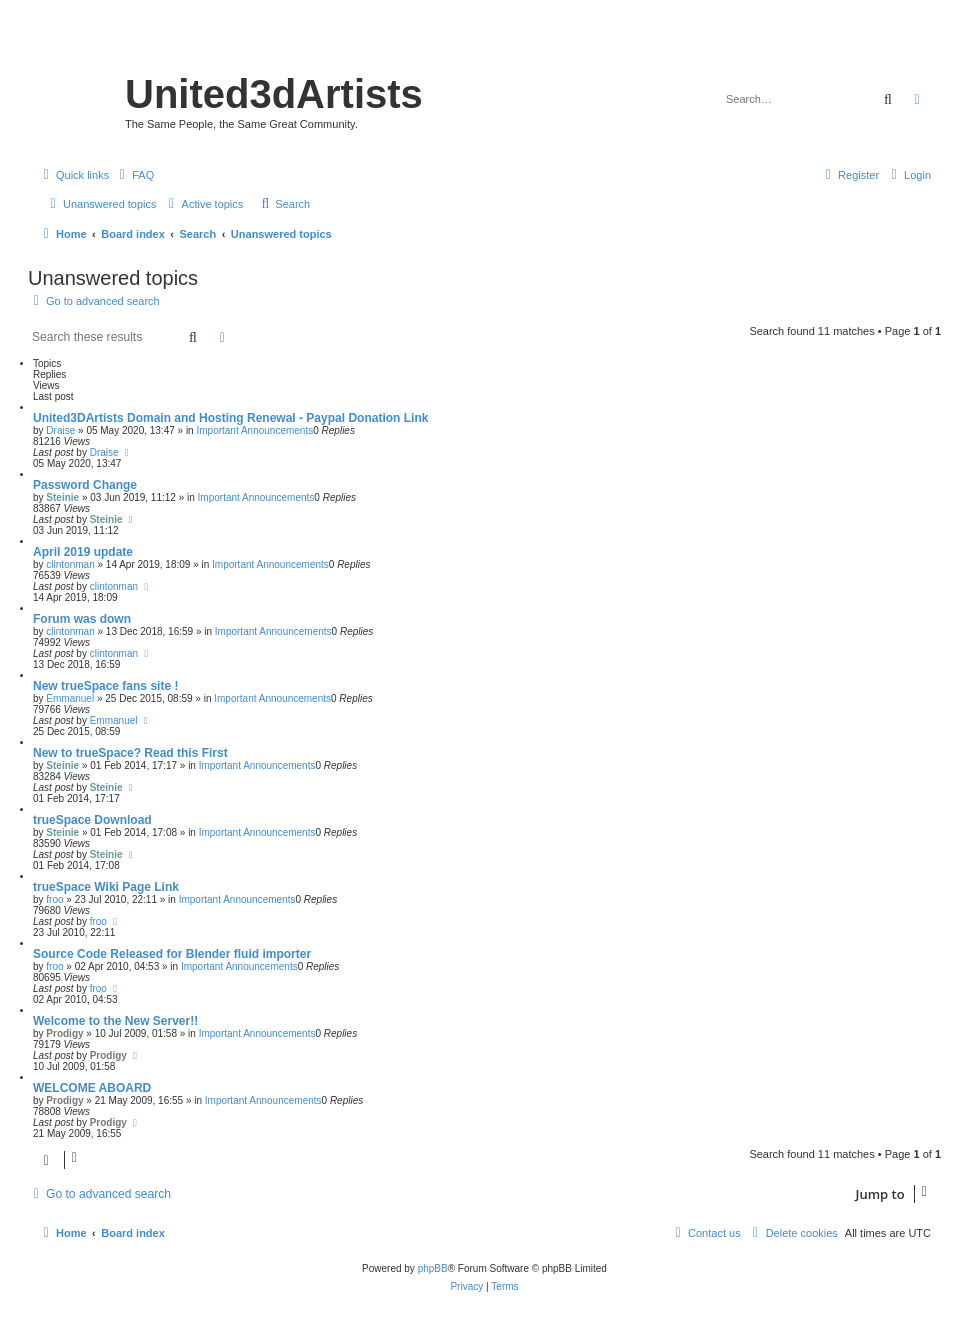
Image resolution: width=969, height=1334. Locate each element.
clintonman (70, 564)
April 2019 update (83, 552)
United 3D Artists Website (484, 44)
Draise (60, 430)
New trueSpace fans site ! (105, 686)
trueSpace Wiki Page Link (106, 887)
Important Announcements (254, 430)
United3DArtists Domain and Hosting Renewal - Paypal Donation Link (230, 418)
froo (54, 899)
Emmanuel (70, 698)
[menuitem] (134, 175)
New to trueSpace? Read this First (130, 753)
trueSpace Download (92, 820)
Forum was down (82, 619)
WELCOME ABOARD (92, 1088)
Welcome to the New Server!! (115, 1021)
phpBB (433, 1268)
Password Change (85, 485)
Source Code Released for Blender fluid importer (172, 954)
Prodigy (64, 1033)
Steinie (62, 497)
